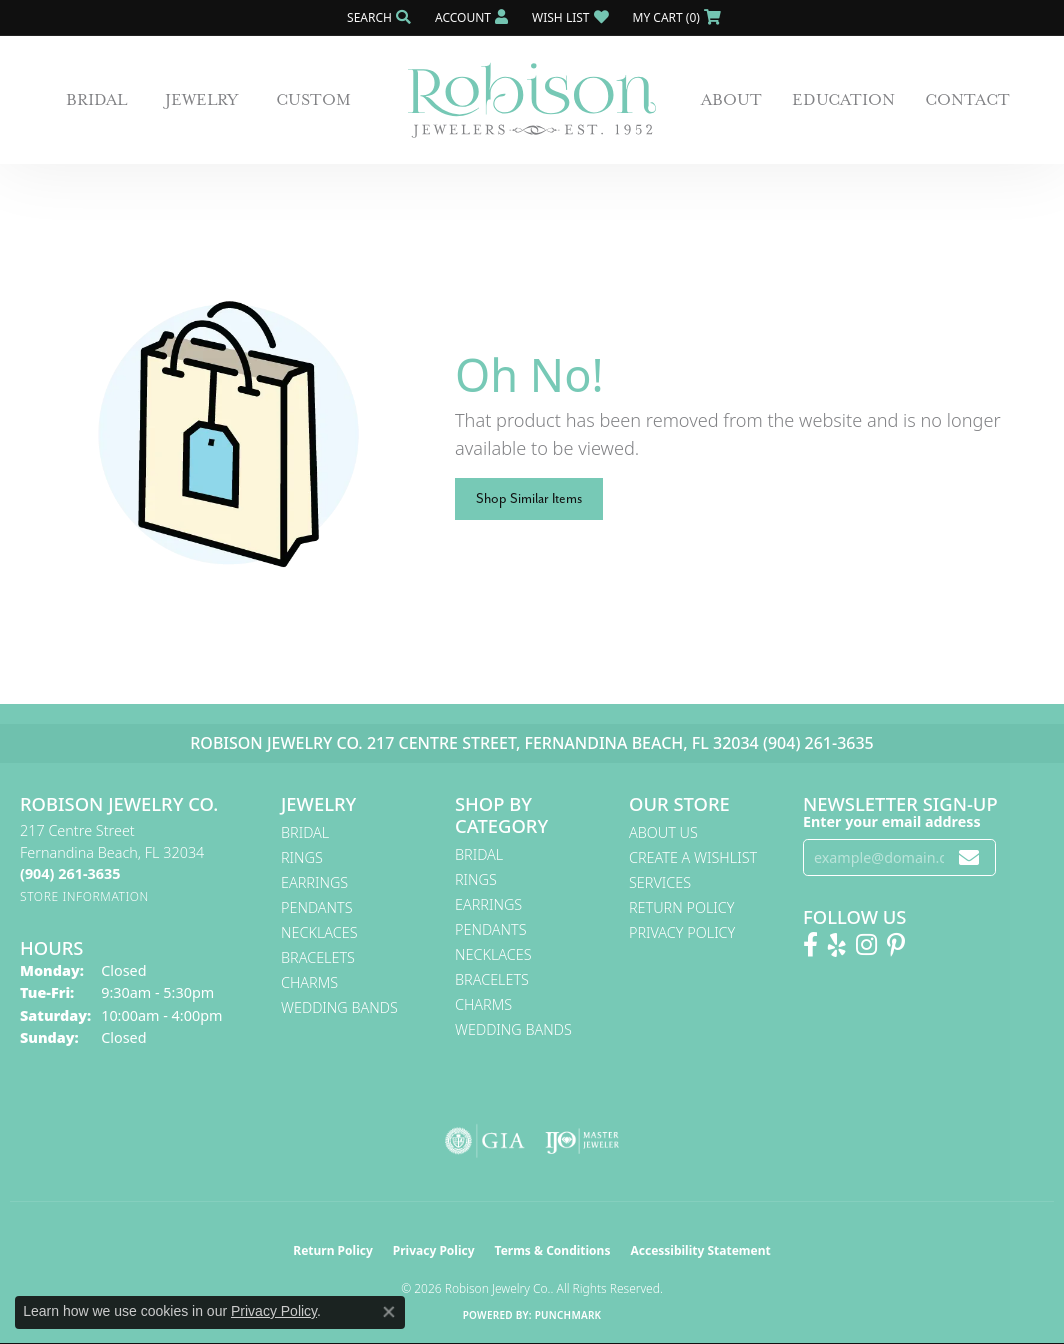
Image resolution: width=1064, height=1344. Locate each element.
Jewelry (201, 100)
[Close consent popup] (389, 1312)
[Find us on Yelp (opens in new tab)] (837, 945)
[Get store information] (84, 896)
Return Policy (682, 907)
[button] (377, 17)
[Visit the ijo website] (582, 1141)
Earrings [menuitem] (314, 882)
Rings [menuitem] (302, 857)
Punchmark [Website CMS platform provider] (568, 1315)
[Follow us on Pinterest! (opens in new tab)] (896, 945)
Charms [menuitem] (309, 982)
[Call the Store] (70, 873)
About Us (663, 832)
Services (660, 882)
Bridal (96, 100)
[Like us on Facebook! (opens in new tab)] (810, 945)
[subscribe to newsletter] (969, 857)
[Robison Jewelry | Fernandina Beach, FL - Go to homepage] (532, 100)
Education (843, 100)
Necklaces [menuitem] (319, 932)
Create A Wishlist (693, 857)
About (731, 100)
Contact (967, 100)
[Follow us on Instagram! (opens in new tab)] (866, 945)
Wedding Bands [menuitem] (339, 1007)
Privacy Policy (682, 932)
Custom (313, 100)
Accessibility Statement (700, 1250)
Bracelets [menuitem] (318, 957)
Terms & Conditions (553, 1250)
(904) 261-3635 (818, 743)
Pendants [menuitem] (317, 907)
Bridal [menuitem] (305, 832)
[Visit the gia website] (485, 1141)
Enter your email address (892, 821)
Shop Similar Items (529, 498)
